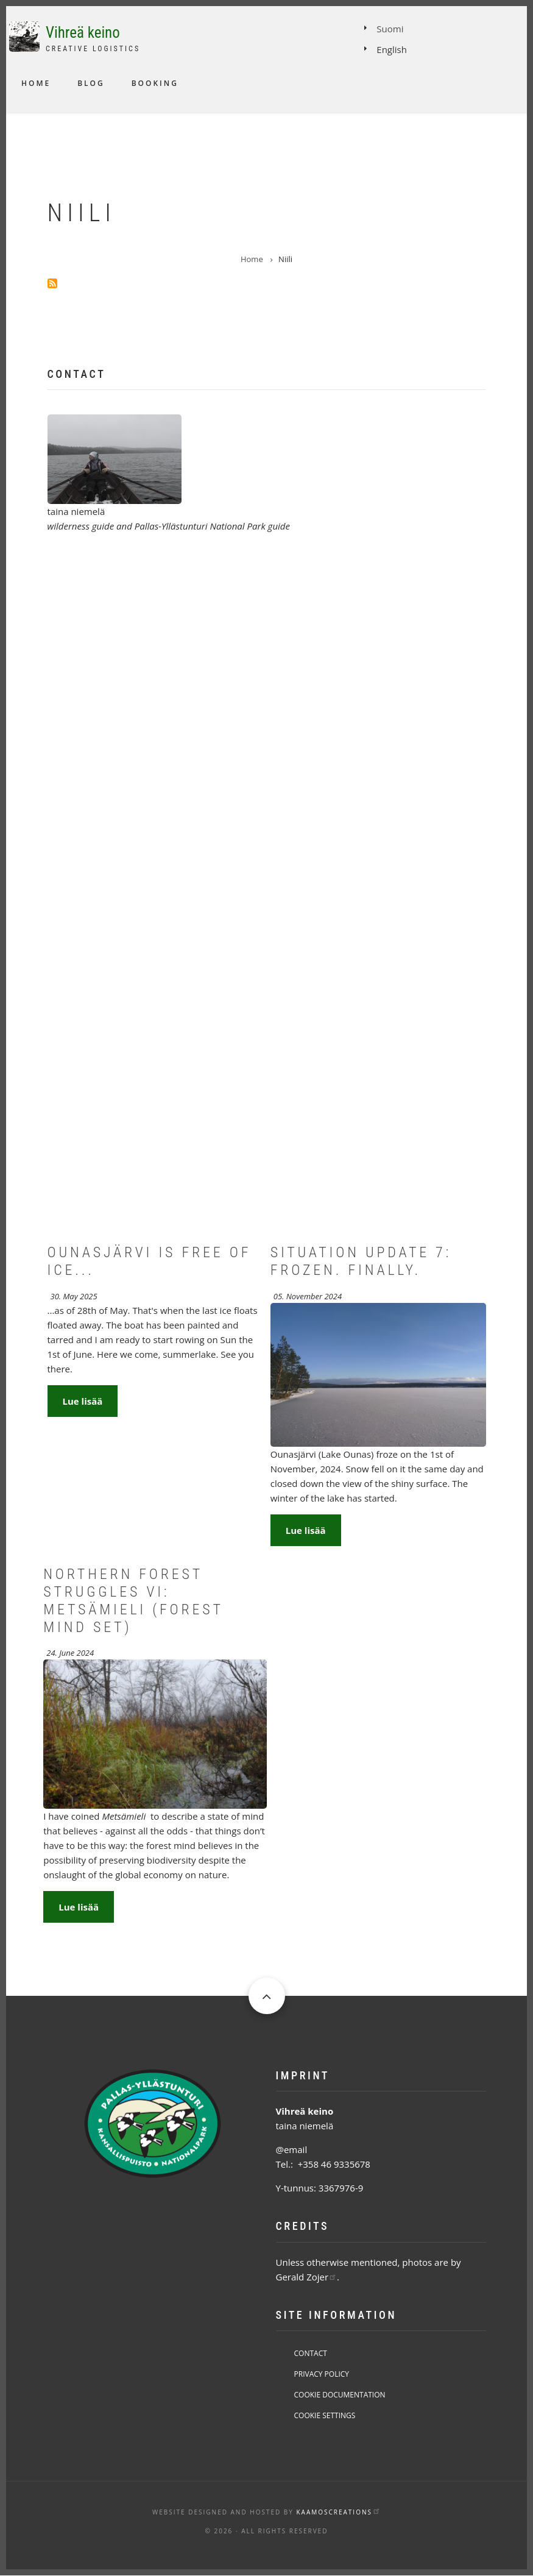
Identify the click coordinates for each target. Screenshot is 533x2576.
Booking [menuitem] (155, 83)
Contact (310, 2353)
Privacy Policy (322, 2374)
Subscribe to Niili (52, 283)
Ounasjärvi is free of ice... (150, 1261)
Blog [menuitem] (91, 83)
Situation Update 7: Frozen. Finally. (360, 1261)
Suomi (389, 29)
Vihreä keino (83, 32)
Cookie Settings (325, 2415)
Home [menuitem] (36, 83)
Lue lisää (83, 1401)
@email (292, 2149)
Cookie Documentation (340, 2395)
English (391, 49)
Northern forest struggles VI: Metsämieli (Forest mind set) (133, 1600)
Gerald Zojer (306, 2277)
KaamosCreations (338, 2512)
